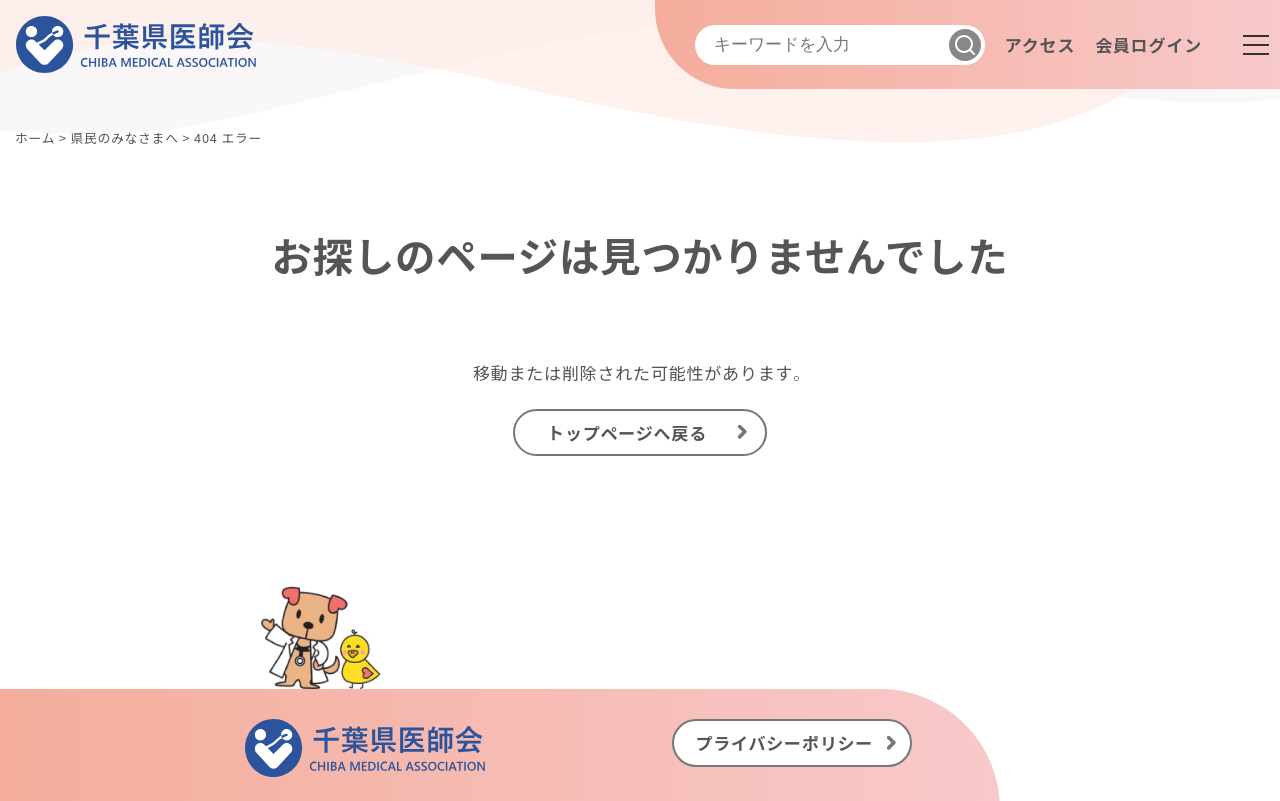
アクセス (1040, 44)
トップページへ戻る (627, 432)
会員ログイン (1148, 44)
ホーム (35, 137)
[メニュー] (1256, 45)
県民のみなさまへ (124, 137)
